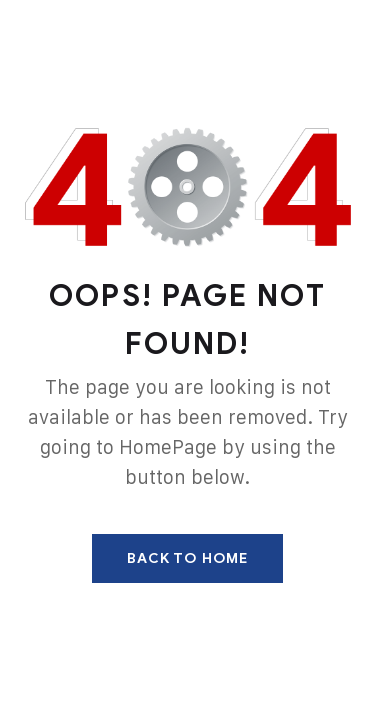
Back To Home (187, 558)
